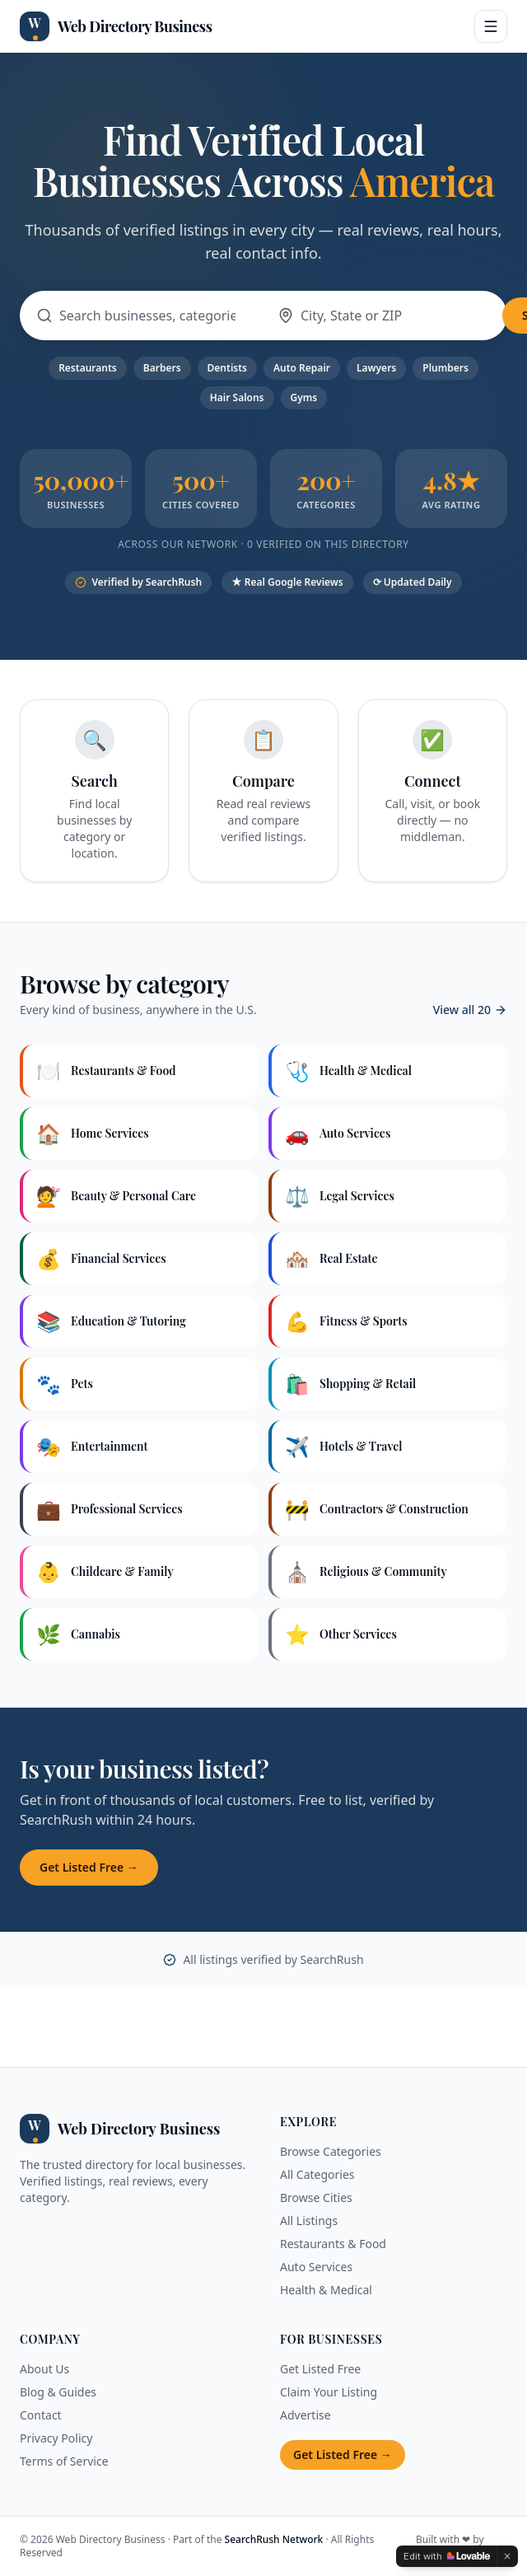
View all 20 (470, 1009)
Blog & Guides (58, 2392)
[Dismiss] (507, 2556)
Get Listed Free (320, 2369)
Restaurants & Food (333, 2243)
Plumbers (445, 368)
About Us (44, 2369)
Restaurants (87, 368)
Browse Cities (316, 2197)
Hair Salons (237, 397)
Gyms (304, 397)
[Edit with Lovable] (447, 2556)
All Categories (317, 2174)
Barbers (162, 368)
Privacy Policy (56, 2438)
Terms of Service (64, 2461)
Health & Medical (326, 2290)
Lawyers (376, 368)
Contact (41, 2415)
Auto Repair (301, 368)
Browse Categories (330, 2151)
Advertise (305, 2415)
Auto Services (316, 2266)
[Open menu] (490, 26)
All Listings (309, 2220)
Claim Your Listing (328, 2392)
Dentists (227, 368)
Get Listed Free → (89, 1867)
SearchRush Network (274, 2539)
